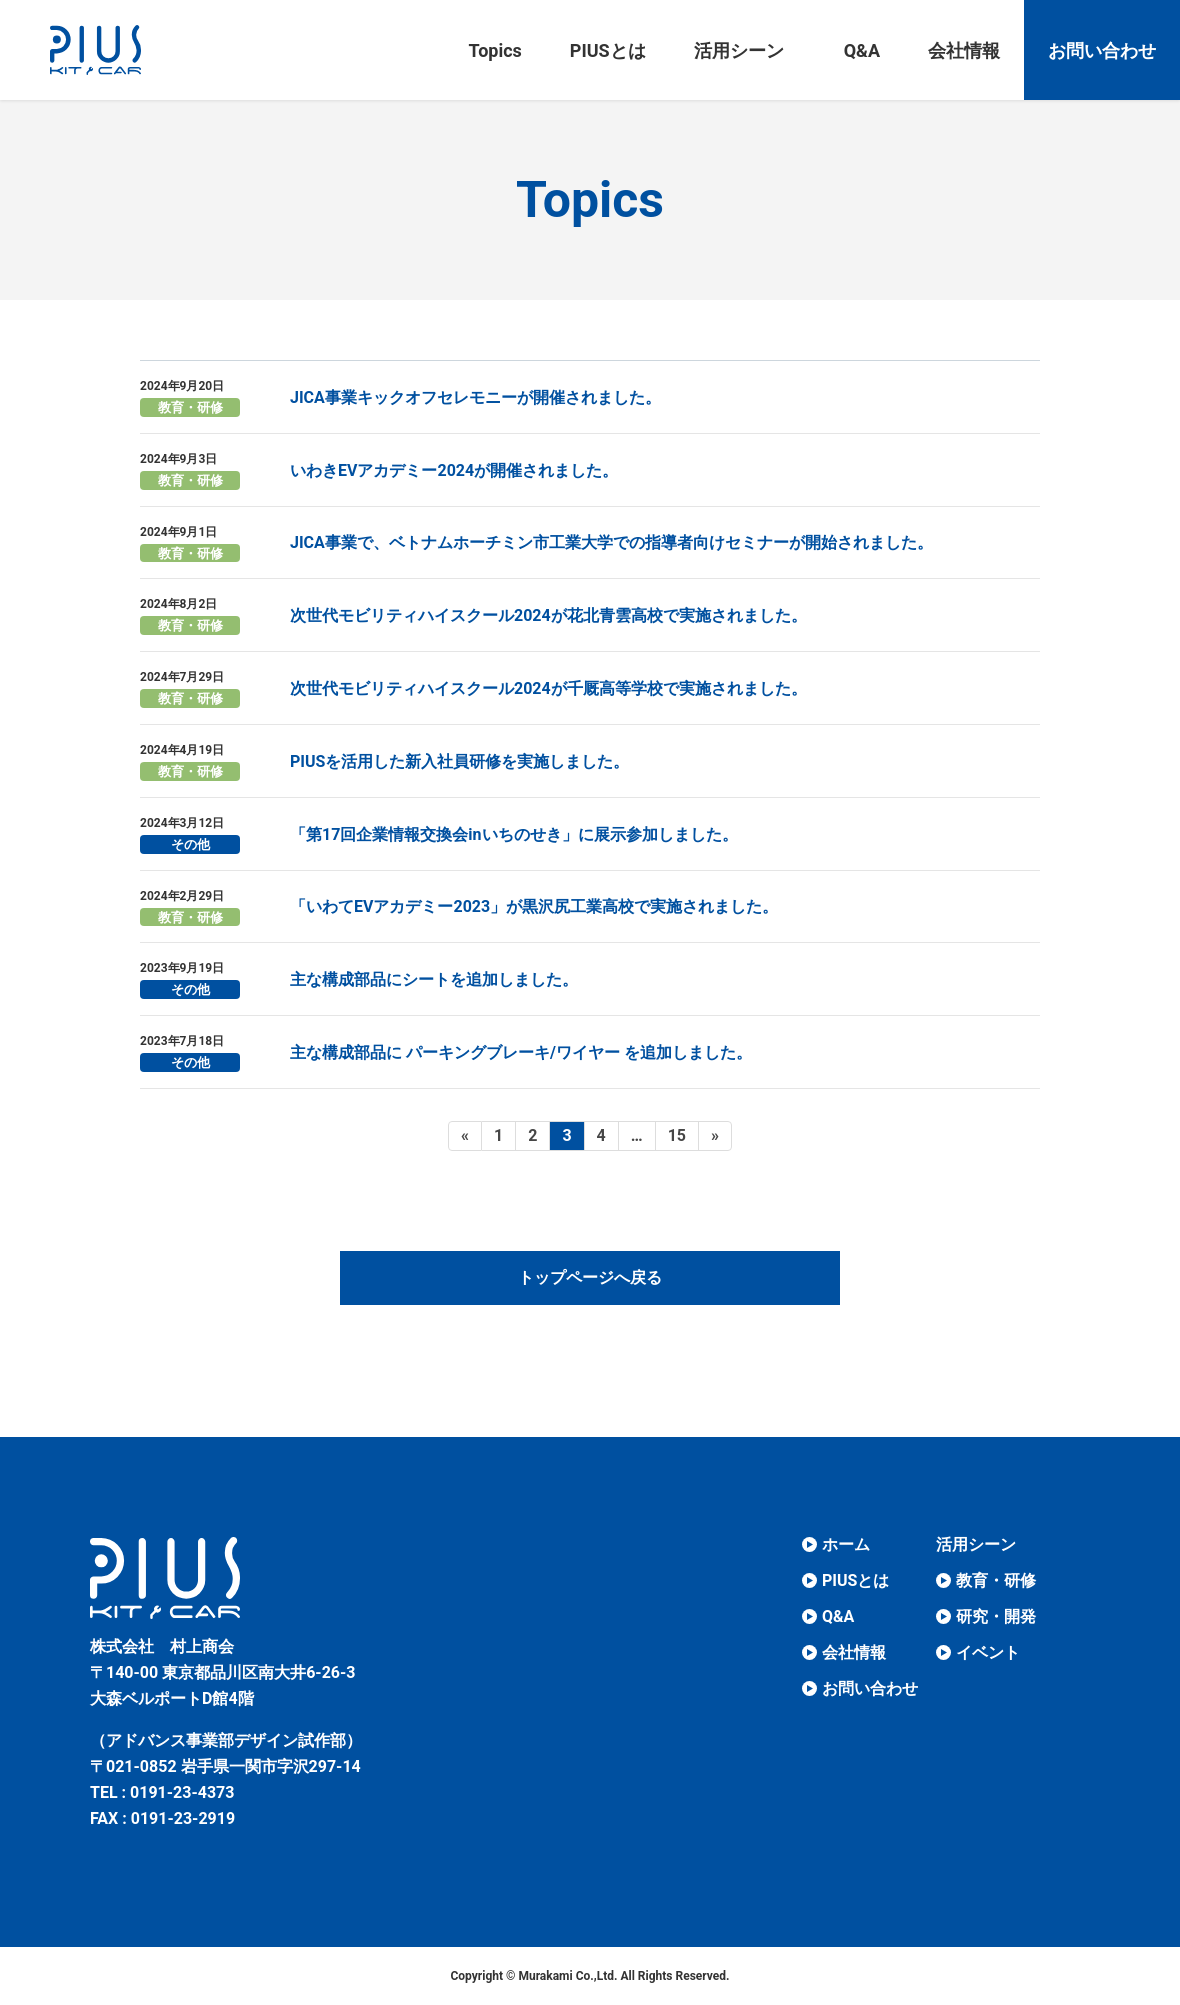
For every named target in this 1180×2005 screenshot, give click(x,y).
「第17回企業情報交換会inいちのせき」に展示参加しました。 (514, 834)
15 (676, 1138)
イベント (988, 1652)
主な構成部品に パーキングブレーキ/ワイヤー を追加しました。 (521, 1052)
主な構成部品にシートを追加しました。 (434, 979)
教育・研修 (190, 407)
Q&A (838, 1616)
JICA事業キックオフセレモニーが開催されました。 (475, 397)
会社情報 (854, 1652)
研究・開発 (996, 1616)
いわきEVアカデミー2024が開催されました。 (454, 470)
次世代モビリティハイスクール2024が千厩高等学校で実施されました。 (548, 688)
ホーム (846, 1544)
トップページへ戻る (590, 1277)
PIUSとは (855, 1580)
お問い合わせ (870, 1688)
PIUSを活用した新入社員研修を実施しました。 (459, 761)
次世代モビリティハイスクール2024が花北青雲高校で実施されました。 (548, 615)
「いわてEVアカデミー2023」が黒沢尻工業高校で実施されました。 (534, 906)
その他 (190, 844)
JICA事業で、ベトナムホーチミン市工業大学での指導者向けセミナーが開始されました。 (611, 542)
